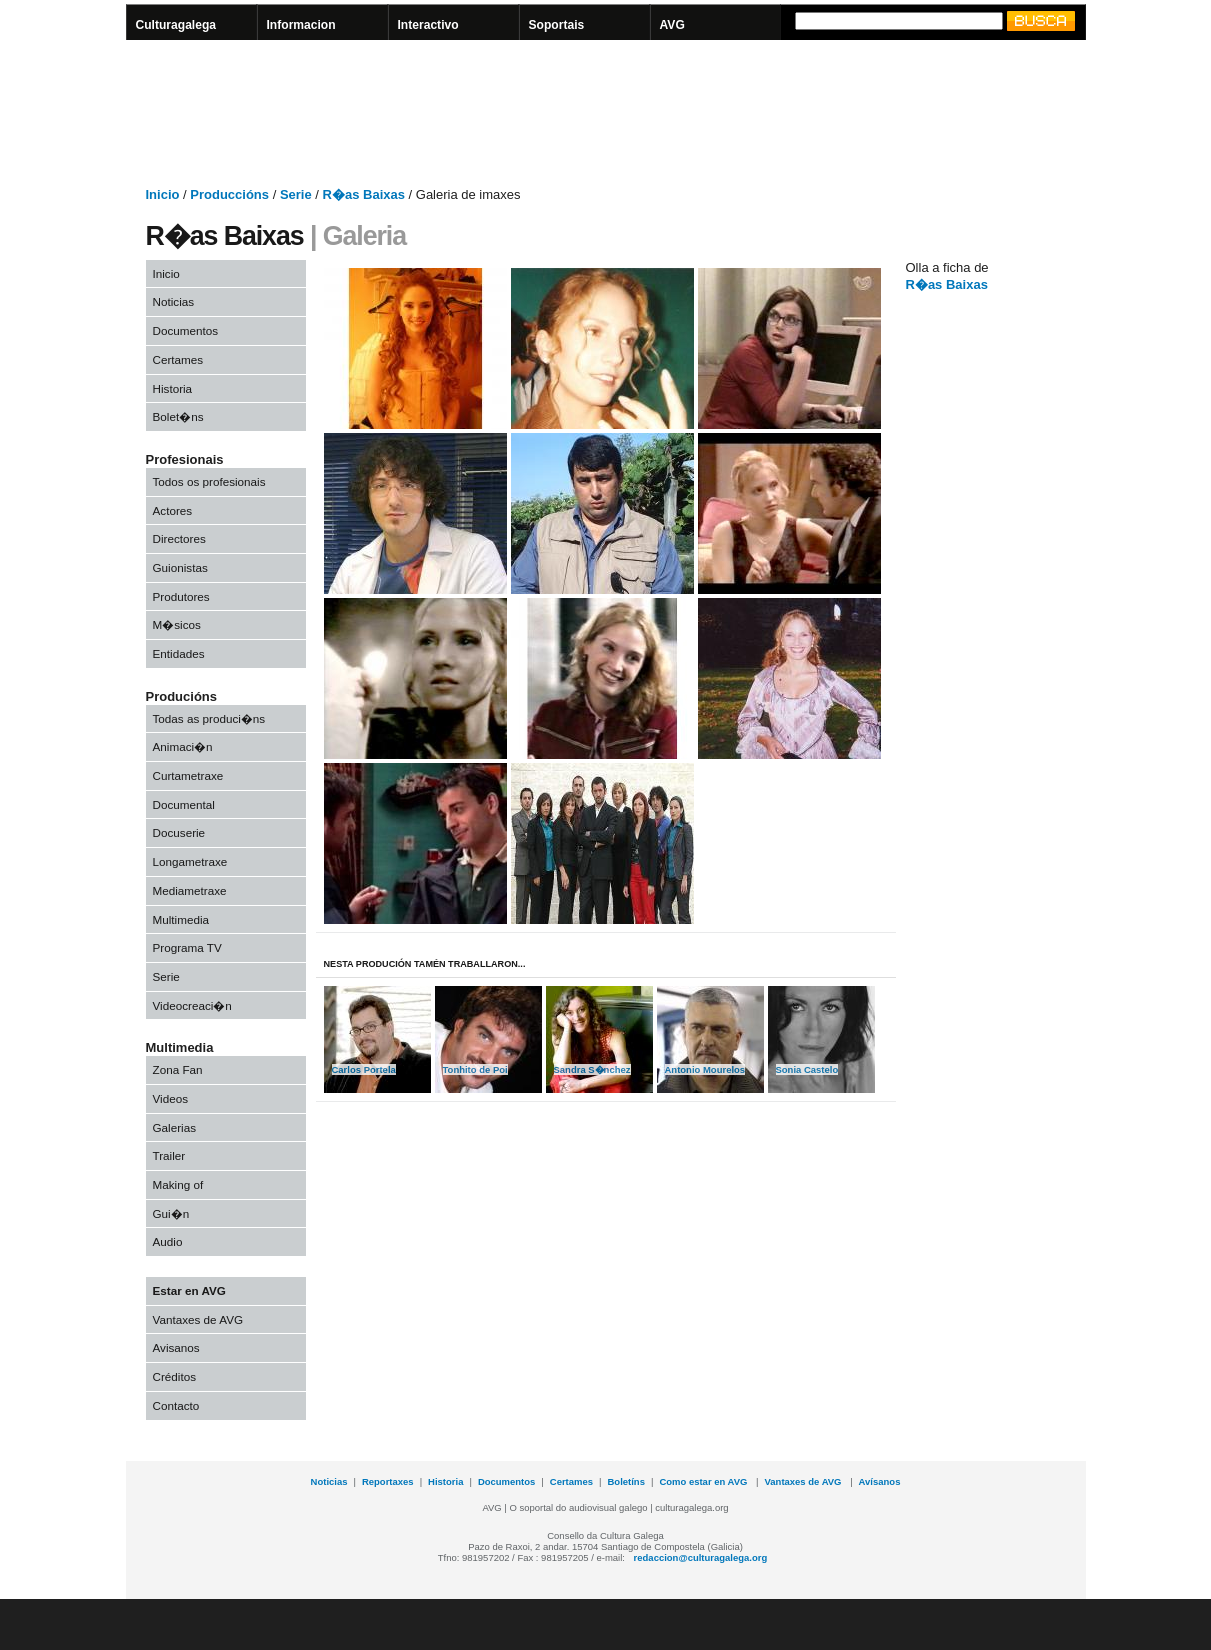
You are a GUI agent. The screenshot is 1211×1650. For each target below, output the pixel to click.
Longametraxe (190, 861)
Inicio (166, 273)
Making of (178, 1184)
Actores (173, 510)
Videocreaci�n (192, 1005)
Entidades (179, 653)
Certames (178, 359)
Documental (184, 804)
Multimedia (181, 919)
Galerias (175, 1127)
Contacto (176, 1405)
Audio (168, 1241)
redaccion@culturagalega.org (701, 1557)
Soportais (557, 25)
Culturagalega (176, 25)
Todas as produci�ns (209, 718)
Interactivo (428, 25)
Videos (171, 1098)
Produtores (181, 596)
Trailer (169, 1155)
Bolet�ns (178, 416)
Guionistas (180, 567)
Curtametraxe (188, 775)
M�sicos (177, 624)
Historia (173, 388)
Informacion (301, 25)
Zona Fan (178, 1069)
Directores (179, 538)
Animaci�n (183, 746)
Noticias (174, 301)
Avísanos (880, 1481)
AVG (672, 25)
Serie (166, 976)
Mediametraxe (190, 890)
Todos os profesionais (209, 481)
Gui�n (171, 1213)
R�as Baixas (947, 284)
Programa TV (187, 947)
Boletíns (626, 1481)
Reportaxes (388, 1481)
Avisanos (176, 1347)
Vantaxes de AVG (198, 1319)
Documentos (186, 330)
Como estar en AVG (704, 1481)
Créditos (175, 1376)
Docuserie (179, 832)
